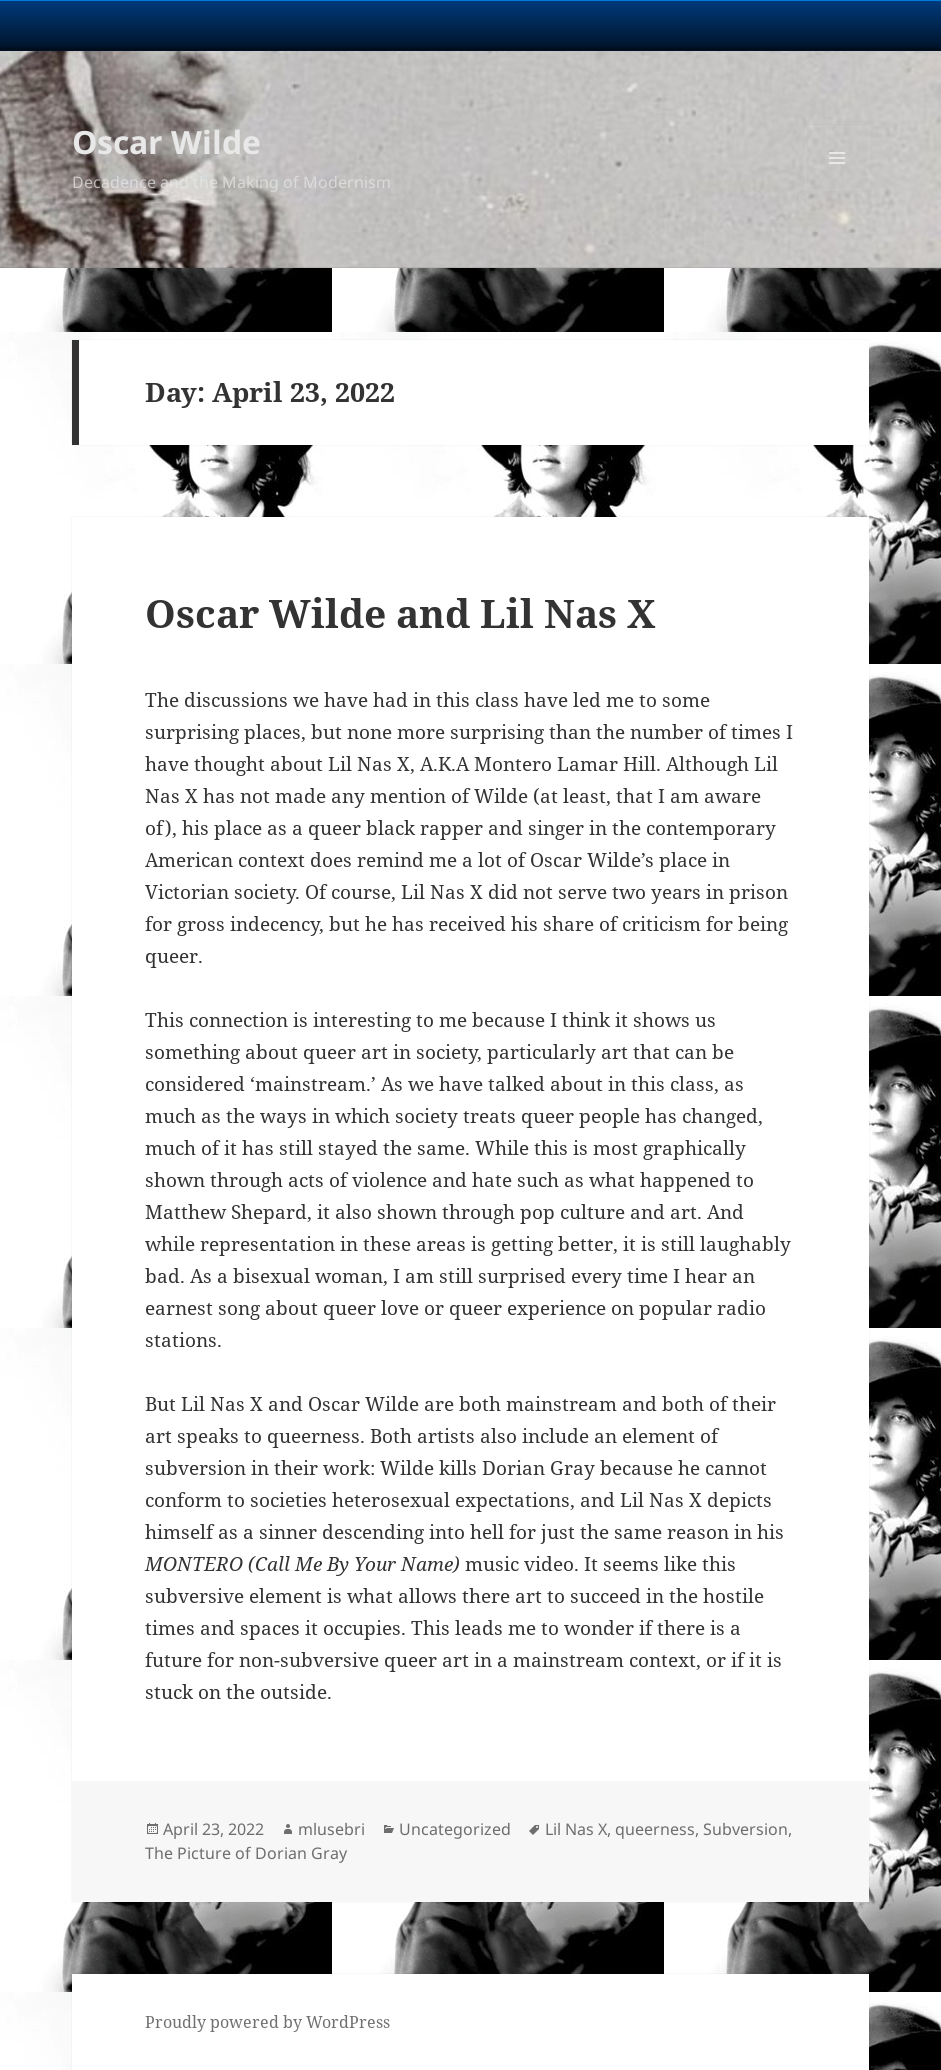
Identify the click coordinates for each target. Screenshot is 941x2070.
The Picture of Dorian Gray (246, 1853)
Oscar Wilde (166, 141)
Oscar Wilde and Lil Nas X (400, 612)
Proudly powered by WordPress (267, 2022)
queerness (655, 1829)
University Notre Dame (182, 25)
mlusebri (331, 1829)
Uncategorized (455, 1829)
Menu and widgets (837, 189)
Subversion (745, 1829)
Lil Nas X (576, 1829)
